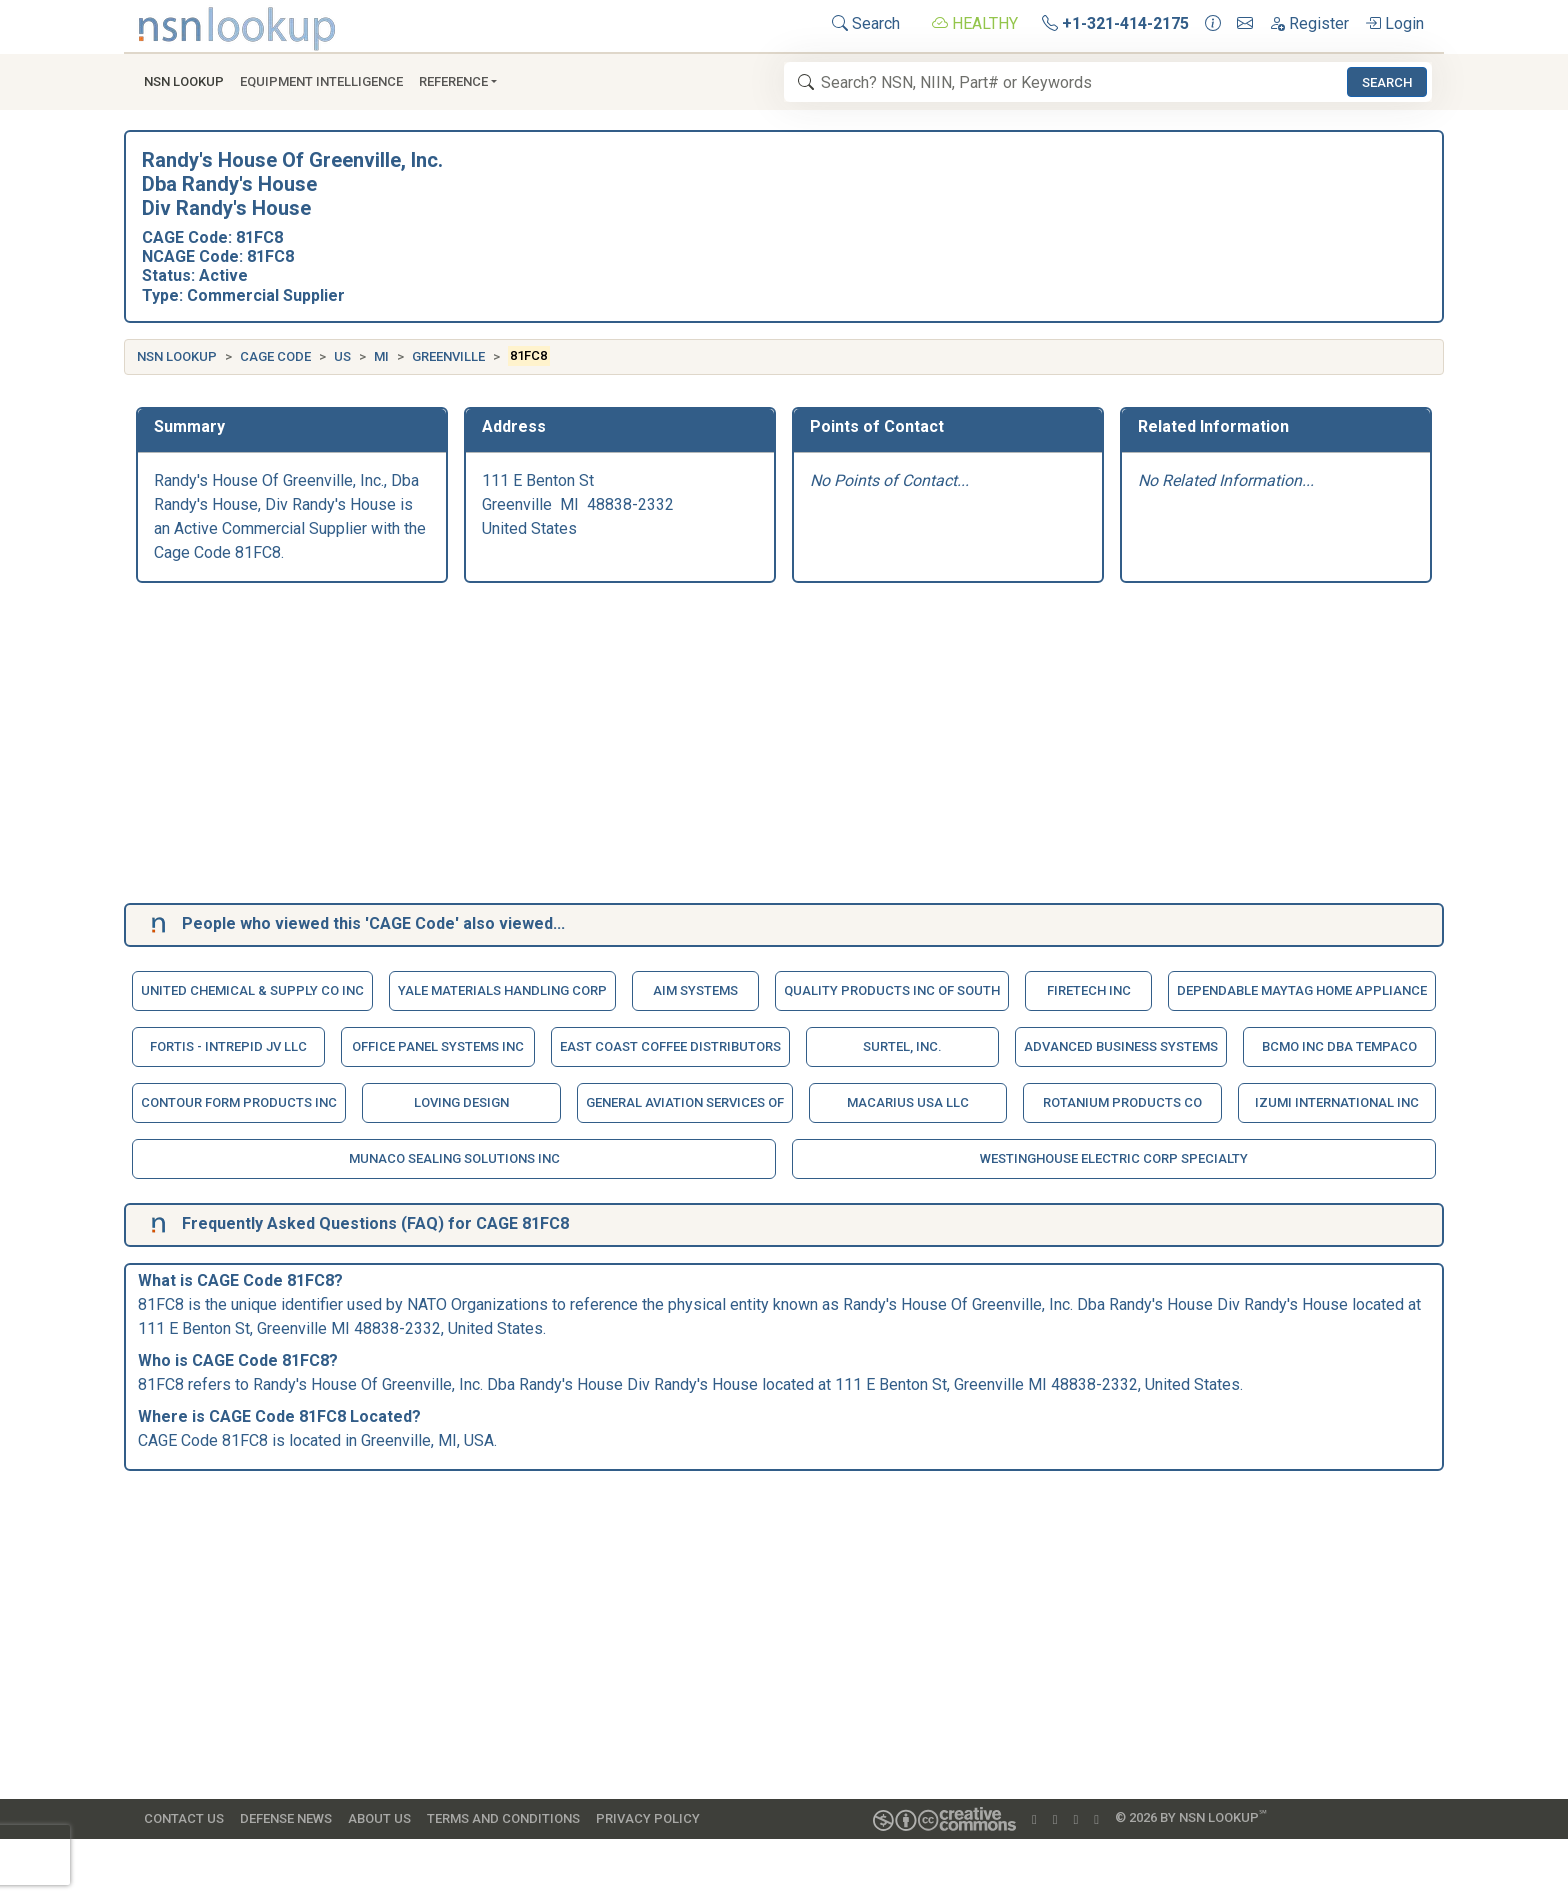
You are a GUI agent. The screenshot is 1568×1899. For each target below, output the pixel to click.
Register (1309, 23)
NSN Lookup (177, 356)
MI (381, 356)
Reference (453, 81)
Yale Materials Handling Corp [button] (502, 990)
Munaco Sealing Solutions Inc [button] (454, 1158)
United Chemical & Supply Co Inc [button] (252, 990)
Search (866, 23)
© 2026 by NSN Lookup (1191, 1816)
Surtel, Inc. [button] (902, 1046)
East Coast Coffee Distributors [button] (670, 1046)
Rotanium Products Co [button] (1122, 1102)
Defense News (286, 1818)
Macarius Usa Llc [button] (908, 1102)
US (342, 356)
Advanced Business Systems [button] (1121, 1046)
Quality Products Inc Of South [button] (892, 990)
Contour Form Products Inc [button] (239, 1102)
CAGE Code (275, 356)
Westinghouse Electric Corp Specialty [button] (1114, 1158)
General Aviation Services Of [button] (685, 1102)
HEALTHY (975, 23)
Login (1394, 23)
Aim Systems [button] (695, 990)
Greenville (448, 356)
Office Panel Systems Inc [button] (438, 1046)
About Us (379, 1818)
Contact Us (184, 1818)
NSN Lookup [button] (184, 81)
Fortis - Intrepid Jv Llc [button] (228, 1046)
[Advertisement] (736, 747)
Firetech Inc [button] (1089, 990)
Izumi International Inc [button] (1337, 1102)
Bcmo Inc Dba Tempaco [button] (1339, 1046)
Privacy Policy (648, 1818)
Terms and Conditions (503, 1818)
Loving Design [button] (461, 1102)
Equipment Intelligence (321, 81)
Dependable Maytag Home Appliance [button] (1302, 990)
